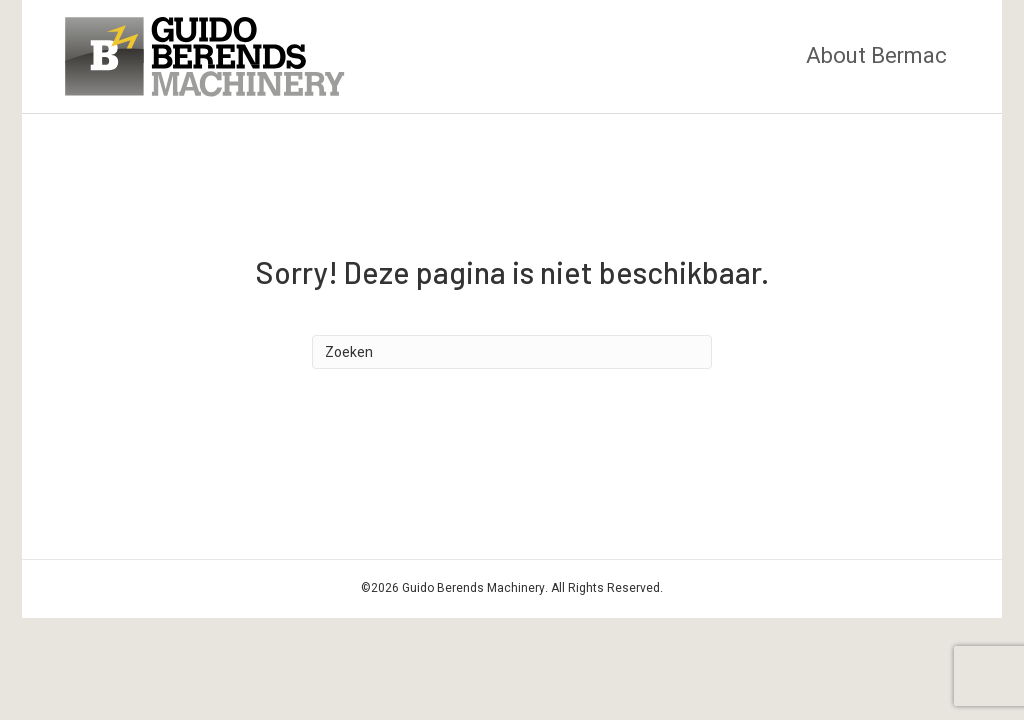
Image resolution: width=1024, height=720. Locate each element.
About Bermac (876, 56)
